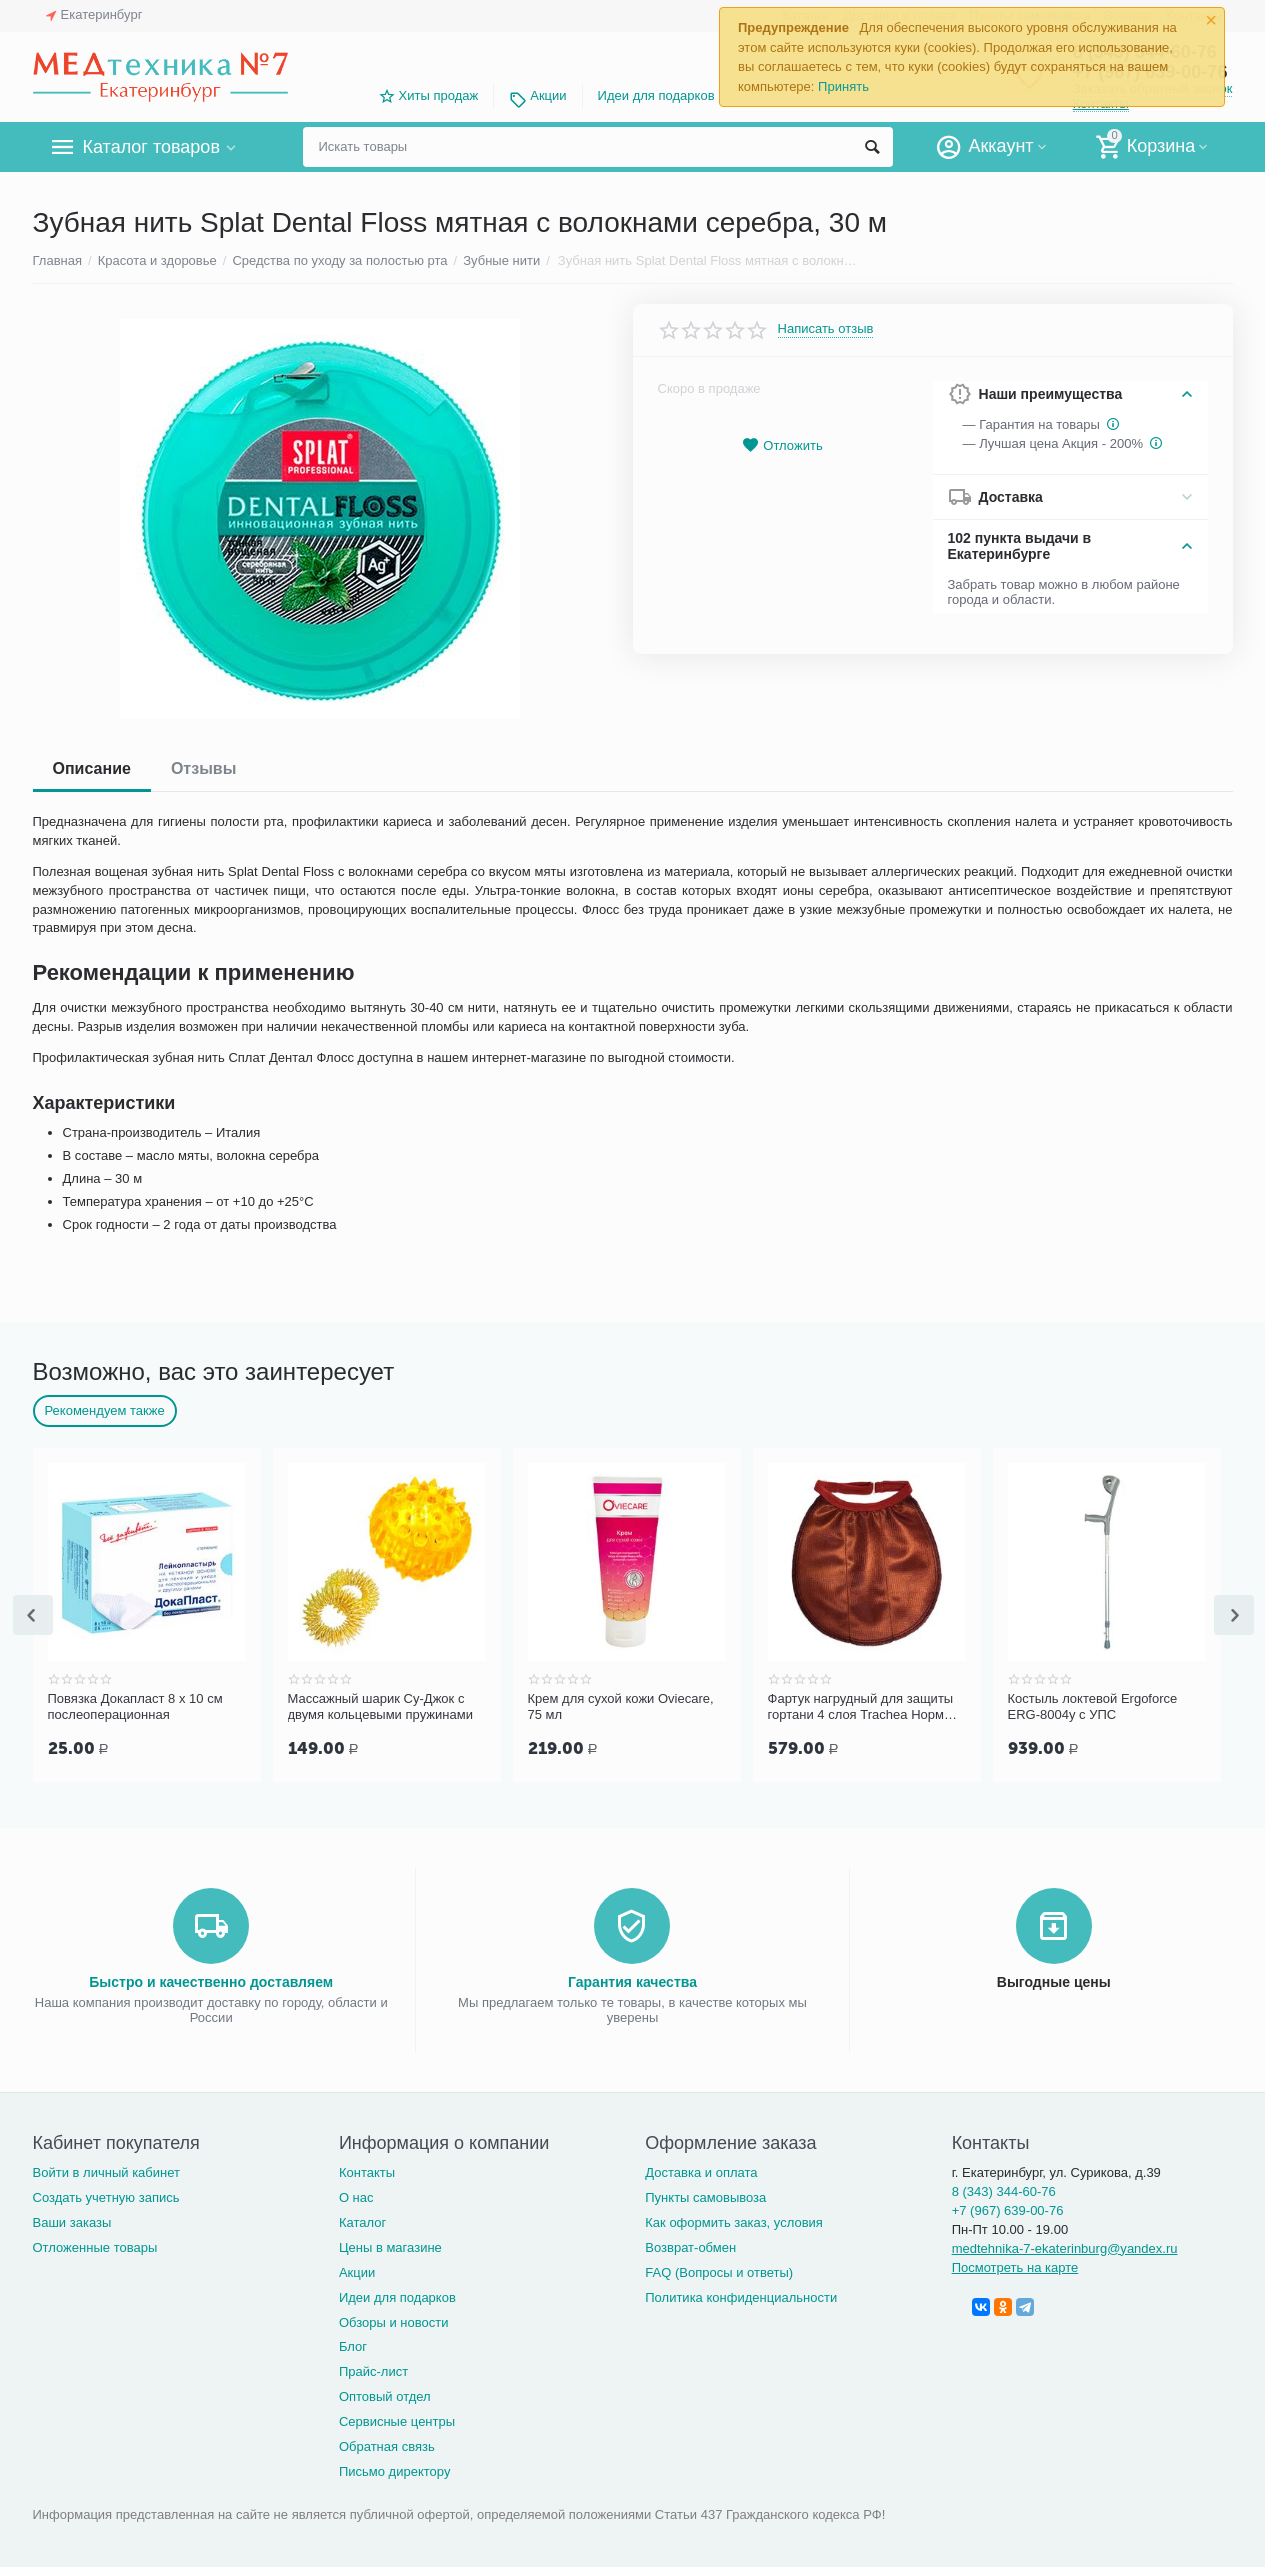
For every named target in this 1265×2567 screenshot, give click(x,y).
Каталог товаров (151, 147)
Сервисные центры (397, 2419)
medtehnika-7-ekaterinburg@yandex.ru (1065, 2246)
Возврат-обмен (690, 2245)
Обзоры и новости (394, 2320)
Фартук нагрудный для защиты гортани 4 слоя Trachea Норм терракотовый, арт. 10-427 (861, 1707)
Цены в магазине (390, 2245)
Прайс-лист (373, 2369)
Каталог (362, 2220)
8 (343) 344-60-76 (1004, 2189)
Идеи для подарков (656, 95)
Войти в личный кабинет (107, 2170)
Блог (353, 2344)
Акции (548, 95)
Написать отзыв (826, 329)
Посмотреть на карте (1015, 2265)
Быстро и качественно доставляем (211, 1980)
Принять (843, 86)
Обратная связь (387, 2444)
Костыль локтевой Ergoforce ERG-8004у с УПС (1093, 1706)
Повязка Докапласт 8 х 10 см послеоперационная (135, 1706)
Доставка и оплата (701, 2170)
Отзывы (203, 768)
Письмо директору (395, 2469)
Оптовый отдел (385, 2394)
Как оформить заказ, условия (734, 2220)
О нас (356, 2195)
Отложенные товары (95, 2245)
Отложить (782, 445)
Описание (92, 768)
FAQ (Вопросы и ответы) (719, 2270)
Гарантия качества (632, 1980)
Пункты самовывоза (705, 2195)
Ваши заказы (72, 2220)
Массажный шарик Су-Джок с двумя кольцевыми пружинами (380, 1706)
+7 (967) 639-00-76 (1008, 2208)
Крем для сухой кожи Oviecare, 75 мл (621, 1706)
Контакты (367, 2170)
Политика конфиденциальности (741, 2295)
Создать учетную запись (106, 2195)
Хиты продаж (439, 95)
